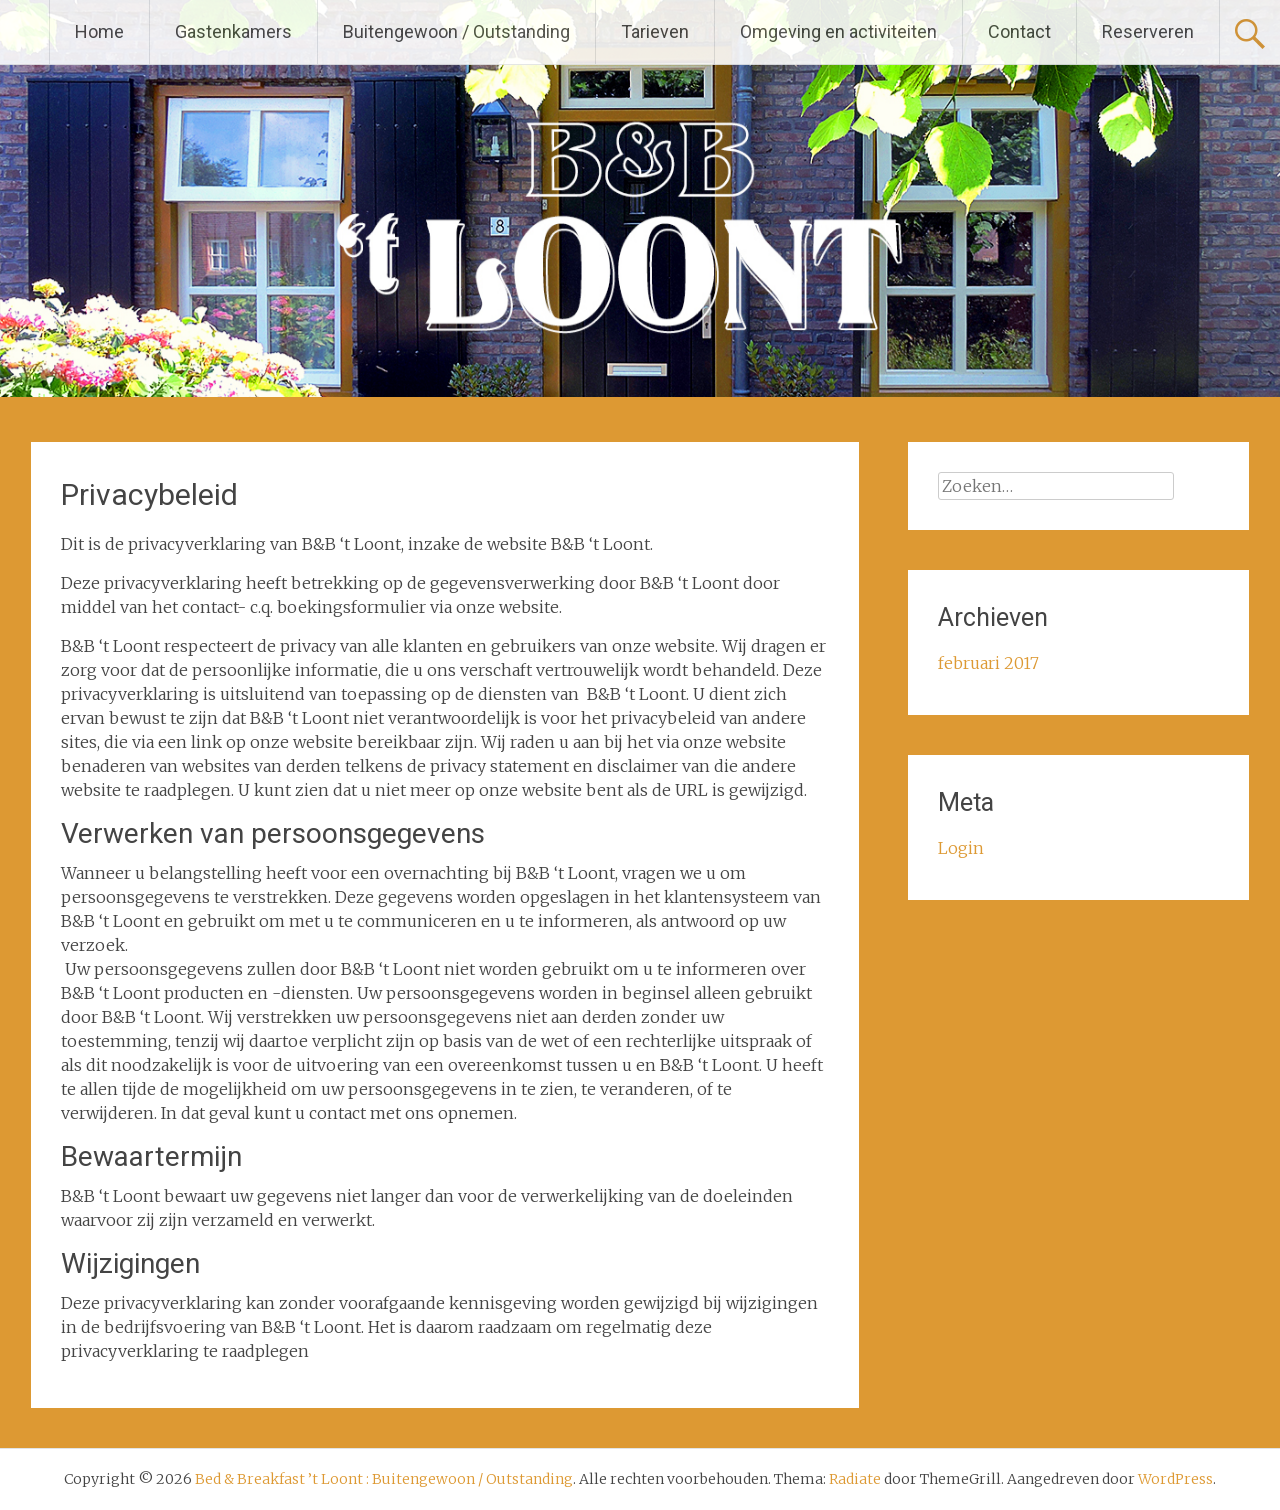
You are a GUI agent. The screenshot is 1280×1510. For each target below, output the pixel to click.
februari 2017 (988, 663)
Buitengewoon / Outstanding (456, 31)
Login (961, 848)
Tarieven (655, 31)
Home (99, 31)
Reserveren (1148, 31)
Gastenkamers (233, 31)
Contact (1019, 31)
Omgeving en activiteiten (838, 31)
